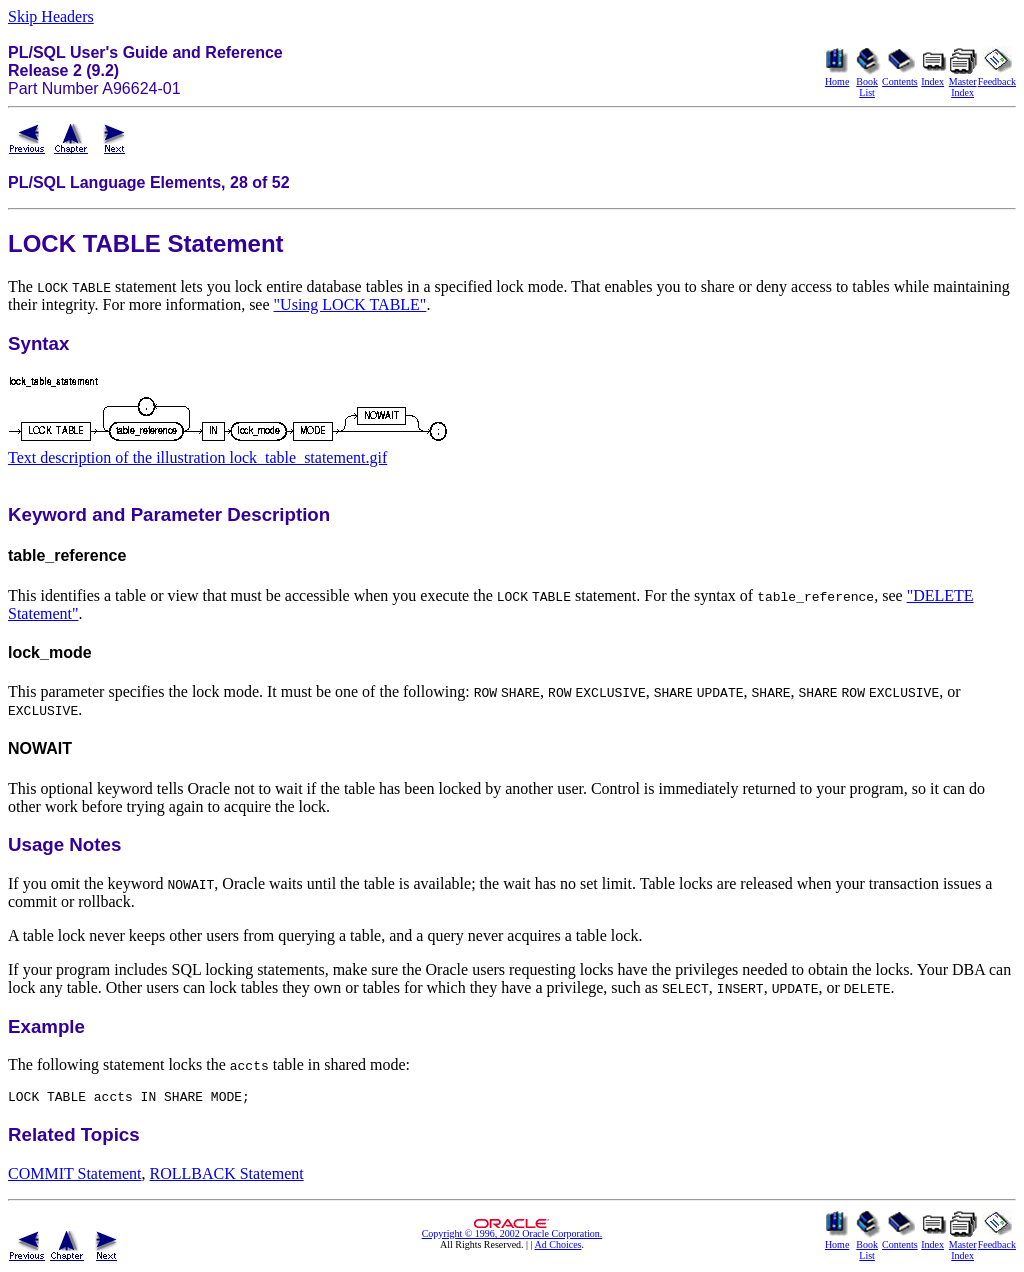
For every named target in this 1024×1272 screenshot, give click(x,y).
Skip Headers (51, 16)
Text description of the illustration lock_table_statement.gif (197, 457)
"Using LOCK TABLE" (350, 304)
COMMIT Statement (74, 1176)
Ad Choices (558, 1247)
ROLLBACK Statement (226, 1176)
